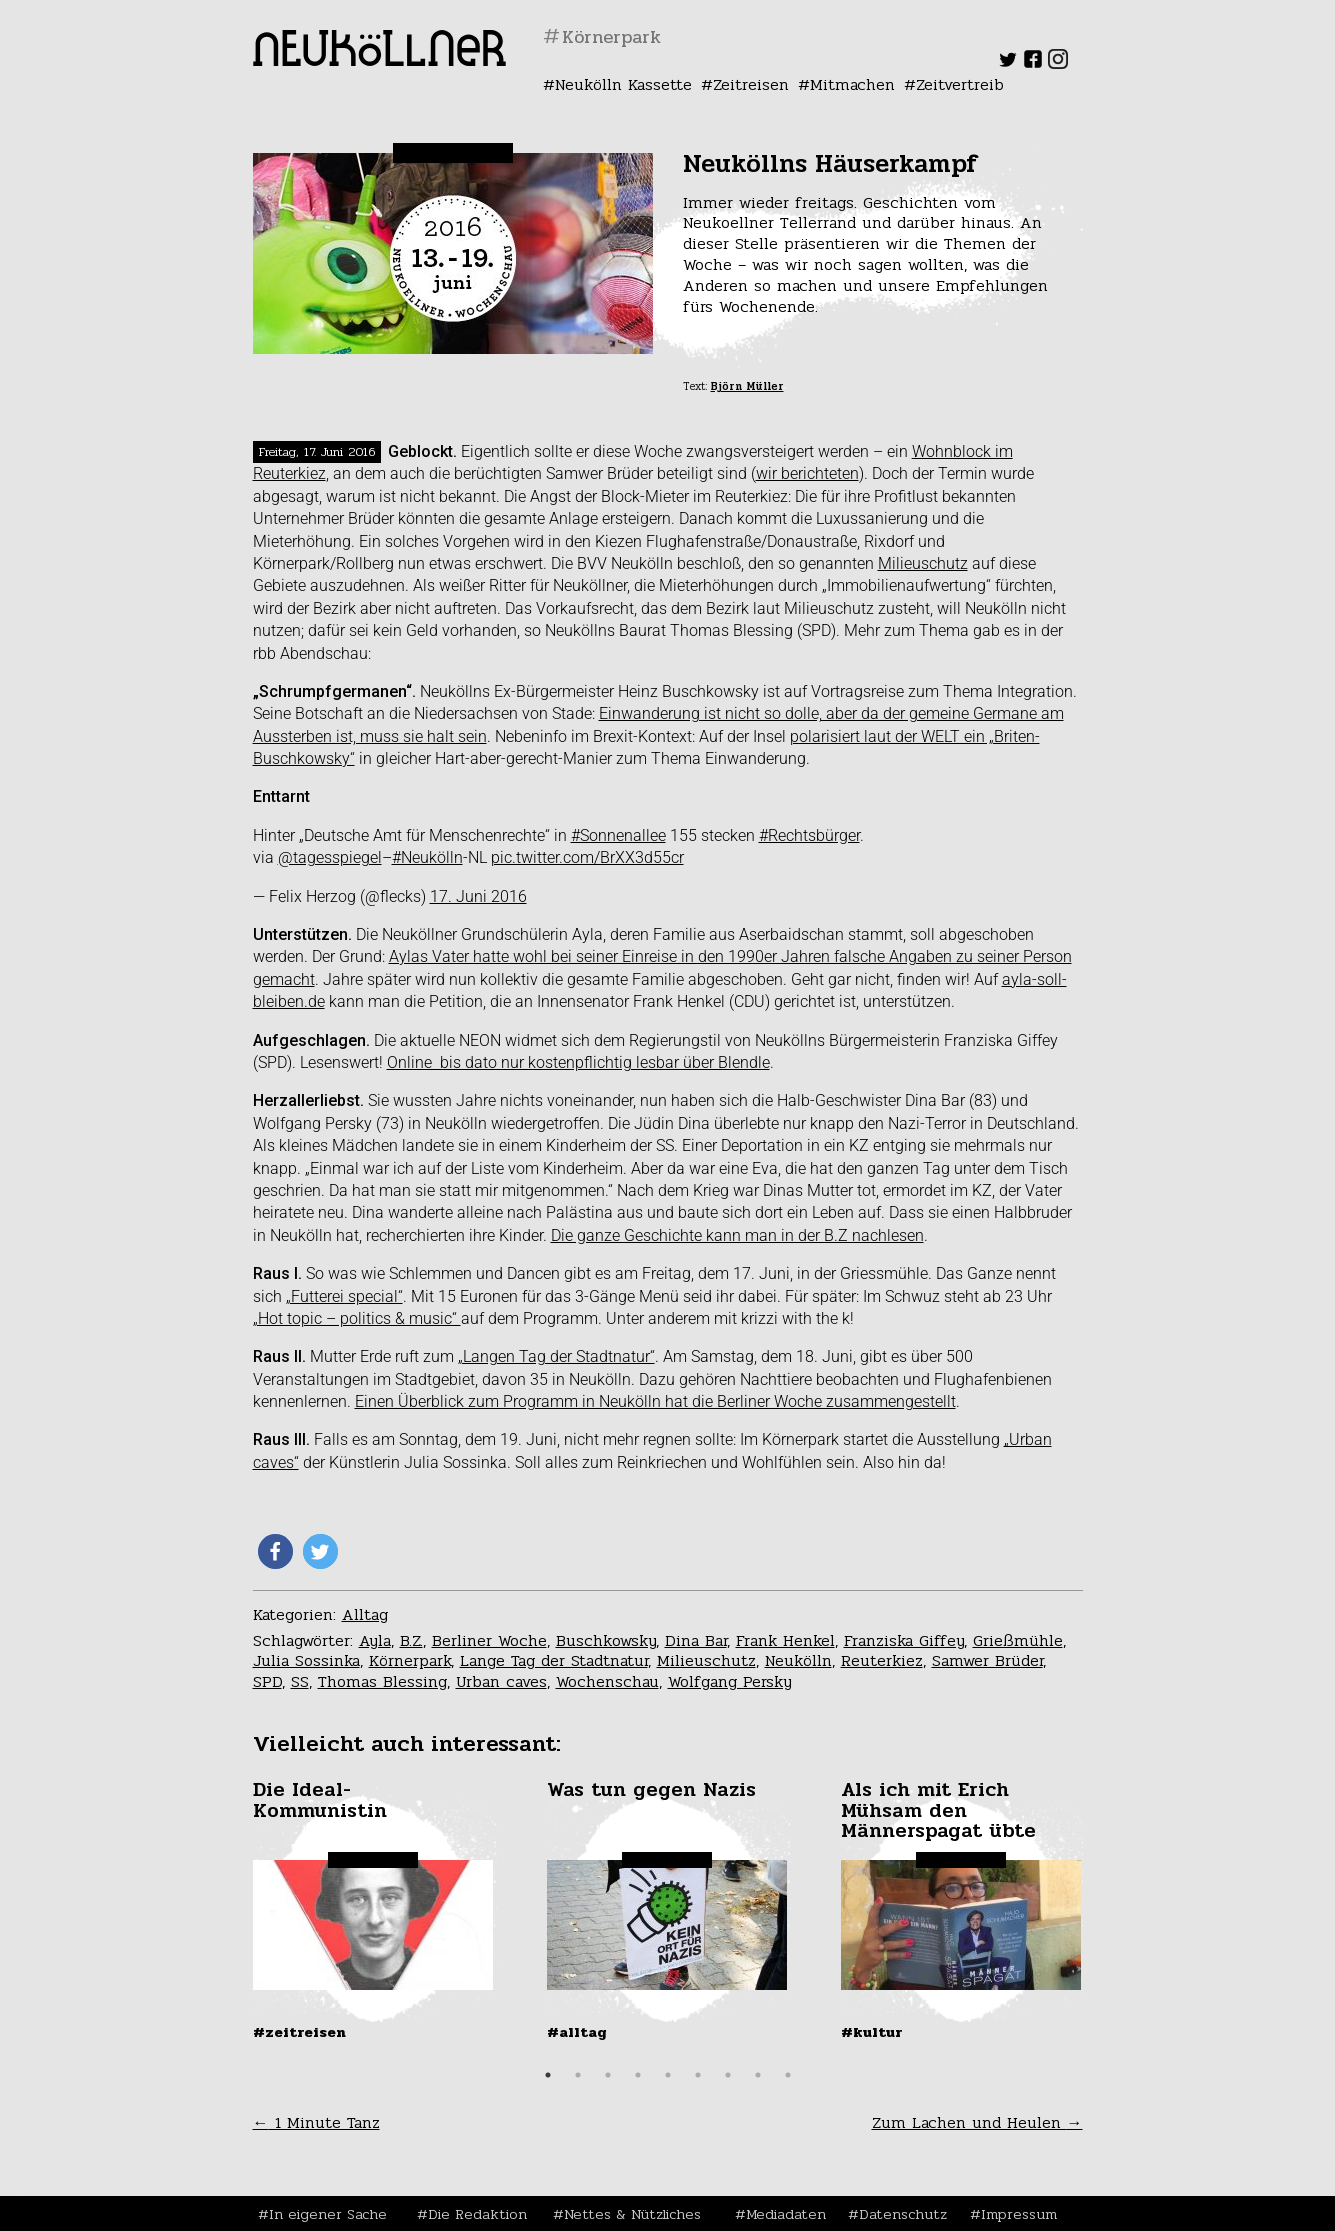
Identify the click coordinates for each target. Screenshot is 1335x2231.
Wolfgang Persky (730, 1681)
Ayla (375, 1640)
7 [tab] (728, 2075)
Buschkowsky (606, 1640)
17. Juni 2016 (478, 896)
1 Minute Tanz (316, 2122)
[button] (275, 1551)
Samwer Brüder (987, 1660)
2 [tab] (578, 2075)
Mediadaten (786, 2214)
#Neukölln (427, 857)
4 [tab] (638, 2075)
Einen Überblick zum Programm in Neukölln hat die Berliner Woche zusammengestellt (655, 1401)
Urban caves (501, 1681)
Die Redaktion (477, 2214)
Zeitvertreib (960, 84)
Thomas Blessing (382, 1681)
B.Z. (411, 1640)
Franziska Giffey (904, 1640)
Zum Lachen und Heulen (977, 2122)
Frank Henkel (785, 1640)
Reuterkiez (882, 1660)
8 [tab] (758, 2075)
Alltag (365, 1614)
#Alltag (577, 2032)
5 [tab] (668, 2075)
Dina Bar (696, 1640)
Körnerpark (410, 1660)
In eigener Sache (328, 2214)
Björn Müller (747, 386)
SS (300, 1681)
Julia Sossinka (306, 1660)
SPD (267, 1681)
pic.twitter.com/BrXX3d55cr (587, 857)
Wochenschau (607, 1681)
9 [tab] (788, 2075)
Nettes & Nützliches (632, 2214)
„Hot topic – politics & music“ (357, 1318)
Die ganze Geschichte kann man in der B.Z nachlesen (737, 1235)
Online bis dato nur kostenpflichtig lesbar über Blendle (578, 1062)
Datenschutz (903, 2214)
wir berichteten (807, 473)
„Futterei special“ (344, 1296)
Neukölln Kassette (623, 84)
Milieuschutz (923, 563)
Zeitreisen (751, 84)
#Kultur (872, 2032)
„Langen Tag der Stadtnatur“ (556, 1356)
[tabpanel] (375, 1910)
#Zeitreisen (299, 2032)
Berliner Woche (489, 1640)
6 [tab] (698, 2075)
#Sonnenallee (618, 835)
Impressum (1019, 2214)
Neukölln (798, 1660)
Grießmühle (1018, 1640)
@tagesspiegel (330, 857)
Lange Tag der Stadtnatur (554, 1660)
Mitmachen (852, 84)
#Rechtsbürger (809, 835)
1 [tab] (548, 2075)
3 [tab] (608, 2075)
